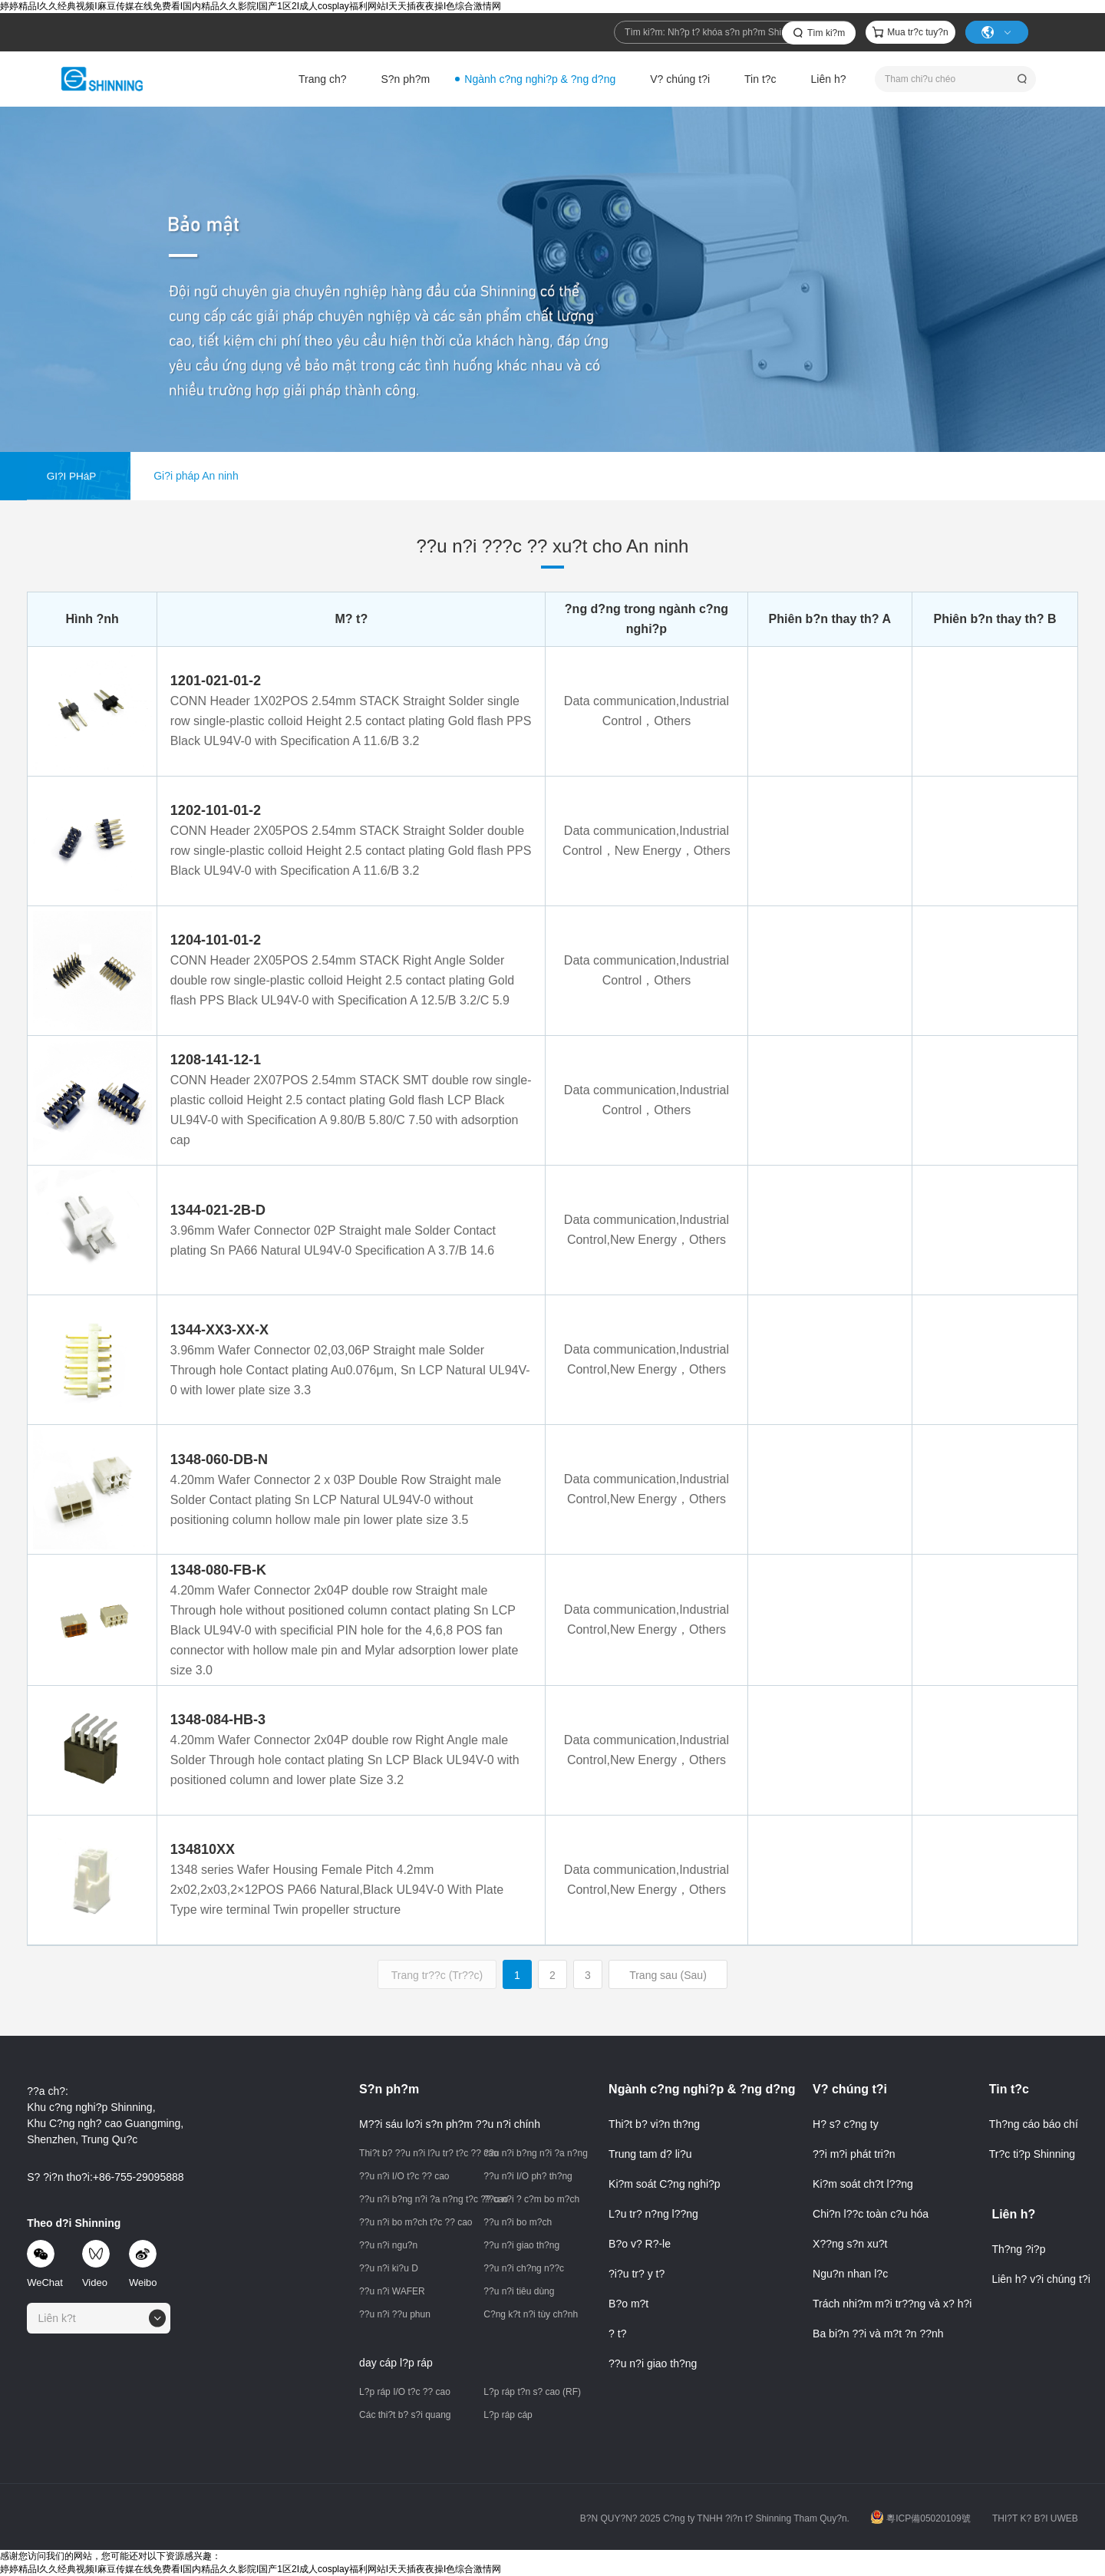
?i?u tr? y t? (637, 2273)
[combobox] (98, 2318)
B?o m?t (628, 2303)
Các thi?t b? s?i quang (404, 2414)
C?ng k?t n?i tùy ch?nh (530, 2314)
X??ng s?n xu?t (850, 2243)
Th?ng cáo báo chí (1033, 2124)
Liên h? (828, 79)
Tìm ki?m (826, 33)
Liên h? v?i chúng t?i (1040, 2279)
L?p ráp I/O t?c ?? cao (404, 2391)
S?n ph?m (405, 79)
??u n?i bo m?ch (517, 2222)
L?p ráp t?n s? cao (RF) (532, 2391)
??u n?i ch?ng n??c (523, 2268)
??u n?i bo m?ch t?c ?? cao (415, 2222)
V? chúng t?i (680, 79)
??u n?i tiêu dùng (518, 2291)
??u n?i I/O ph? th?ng (527, 2176)
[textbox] (61, 2318)
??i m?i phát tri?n (854, 2154)
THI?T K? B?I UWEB (1035, 2518)
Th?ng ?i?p (1018, 2249)
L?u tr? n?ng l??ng (653, 2213)
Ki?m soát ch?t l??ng (863, 2184)
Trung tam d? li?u (650, 2154)
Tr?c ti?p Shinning (1032, 2154)
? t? (617, 2333)
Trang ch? (323, 79)
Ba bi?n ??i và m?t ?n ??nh (878, 2333)
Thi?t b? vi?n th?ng (654, 2124)
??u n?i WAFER (392, 2291)
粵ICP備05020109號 (920, 2518)
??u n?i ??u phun (394, 2314)
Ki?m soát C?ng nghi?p (665, 2184)
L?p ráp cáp (507, 2414)
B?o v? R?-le (640, 2243)
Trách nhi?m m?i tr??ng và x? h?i (892, 2303)
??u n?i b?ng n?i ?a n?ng (534, 2153)
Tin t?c (760, 79)
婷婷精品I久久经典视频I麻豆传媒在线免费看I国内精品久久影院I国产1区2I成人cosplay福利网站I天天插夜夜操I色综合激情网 (250, 6)
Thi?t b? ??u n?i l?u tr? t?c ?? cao (415, 2153)
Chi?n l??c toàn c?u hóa (871, 2213)
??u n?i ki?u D (388, 2268)
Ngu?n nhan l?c (850, 2273)
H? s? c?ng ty (846, 2124)
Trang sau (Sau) (668, 1975)
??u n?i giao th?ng (521, 2245)
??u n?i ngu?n (388, 2245)
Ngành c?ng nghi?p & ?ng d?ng (539, 79)
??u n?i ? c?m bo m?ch (531, 2199)
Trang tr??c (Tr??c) (437, 1975)
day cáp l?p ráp (396, 2362)
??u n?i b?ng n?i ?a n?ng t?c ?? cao (415, 2199)
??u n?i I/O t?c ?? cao (404, 2176)
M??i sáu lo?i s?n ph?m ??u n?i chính (449, 2124)
